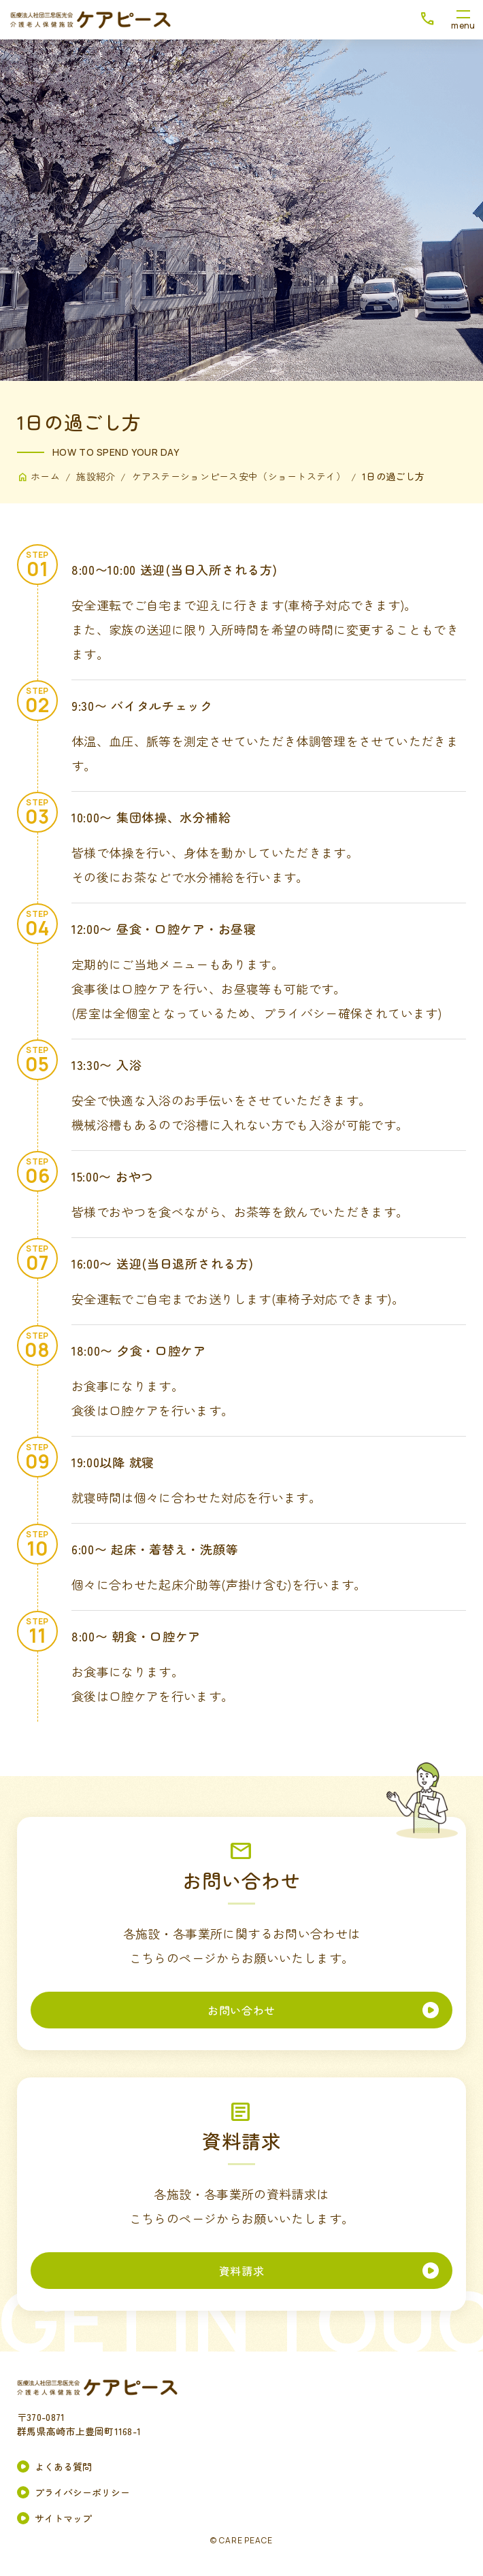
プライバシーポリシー (82, 2492)
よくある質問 (63, 2466)
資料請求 (242, 2270)
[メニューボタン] (463, 19)
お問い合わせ (241, 2010)
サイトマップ (63, 2518)
